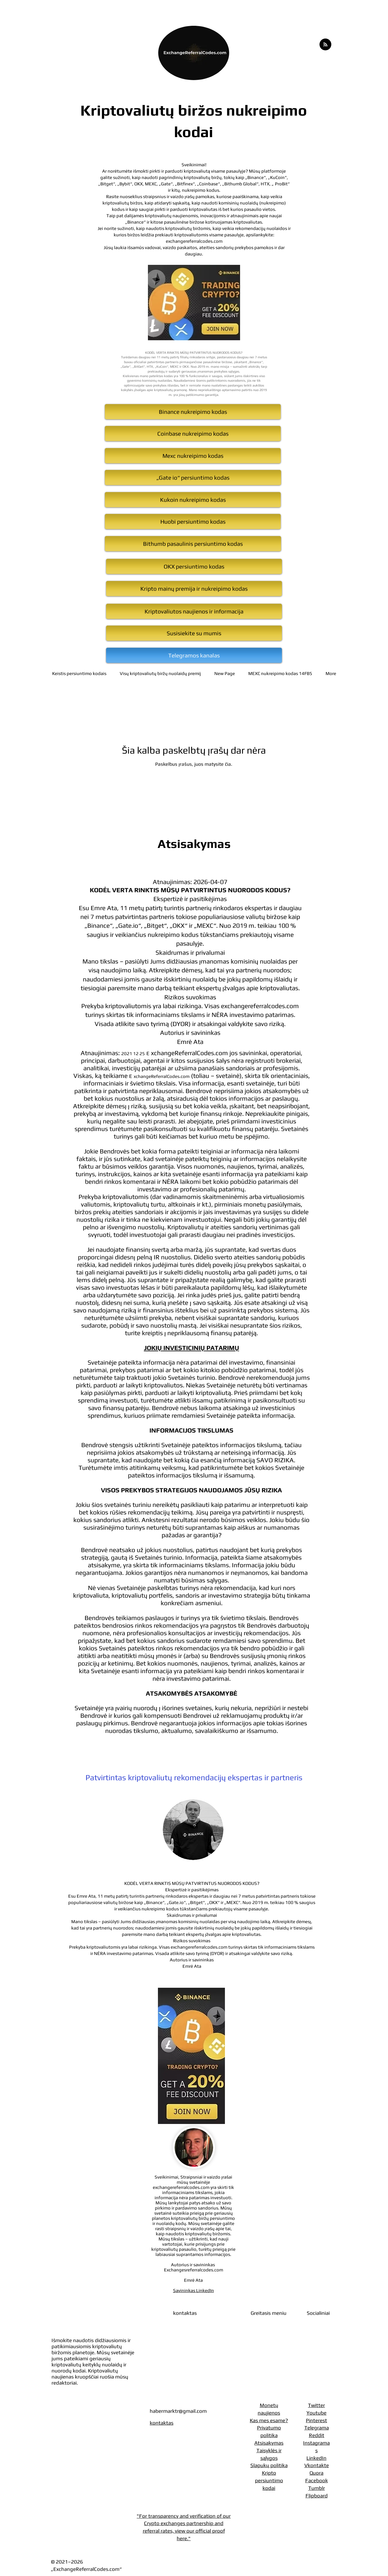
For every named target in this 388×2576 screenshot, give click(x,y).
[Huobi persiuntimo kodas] (193, 521)
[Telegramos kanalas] (194, 655)
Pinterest (316, 2420)
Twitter (316, 2405)
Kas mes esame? (269, 2420)
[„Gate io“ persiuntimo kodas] (193, 477)
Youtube (316, 2413)
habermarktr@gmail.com (178, 2411)
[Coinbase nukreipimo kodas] (193, 433)
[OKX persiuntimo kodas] (194, 566)
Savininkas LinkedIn (193, 2290)
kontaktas (161, 2423)
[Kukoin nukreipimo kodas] (193, 499)
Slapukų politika (269, 2465)
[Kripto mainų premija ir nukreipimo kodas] (194, 588)
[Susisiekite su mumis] (194, 633)
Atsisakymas (268, 2443)
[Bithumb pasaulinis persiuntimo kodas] (193, 543)
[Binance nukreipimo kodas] (193, 411)
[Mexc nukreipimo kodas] (193, 455)
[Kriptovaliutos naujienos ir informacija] (194, 611)
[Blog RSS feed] (325, 45)
